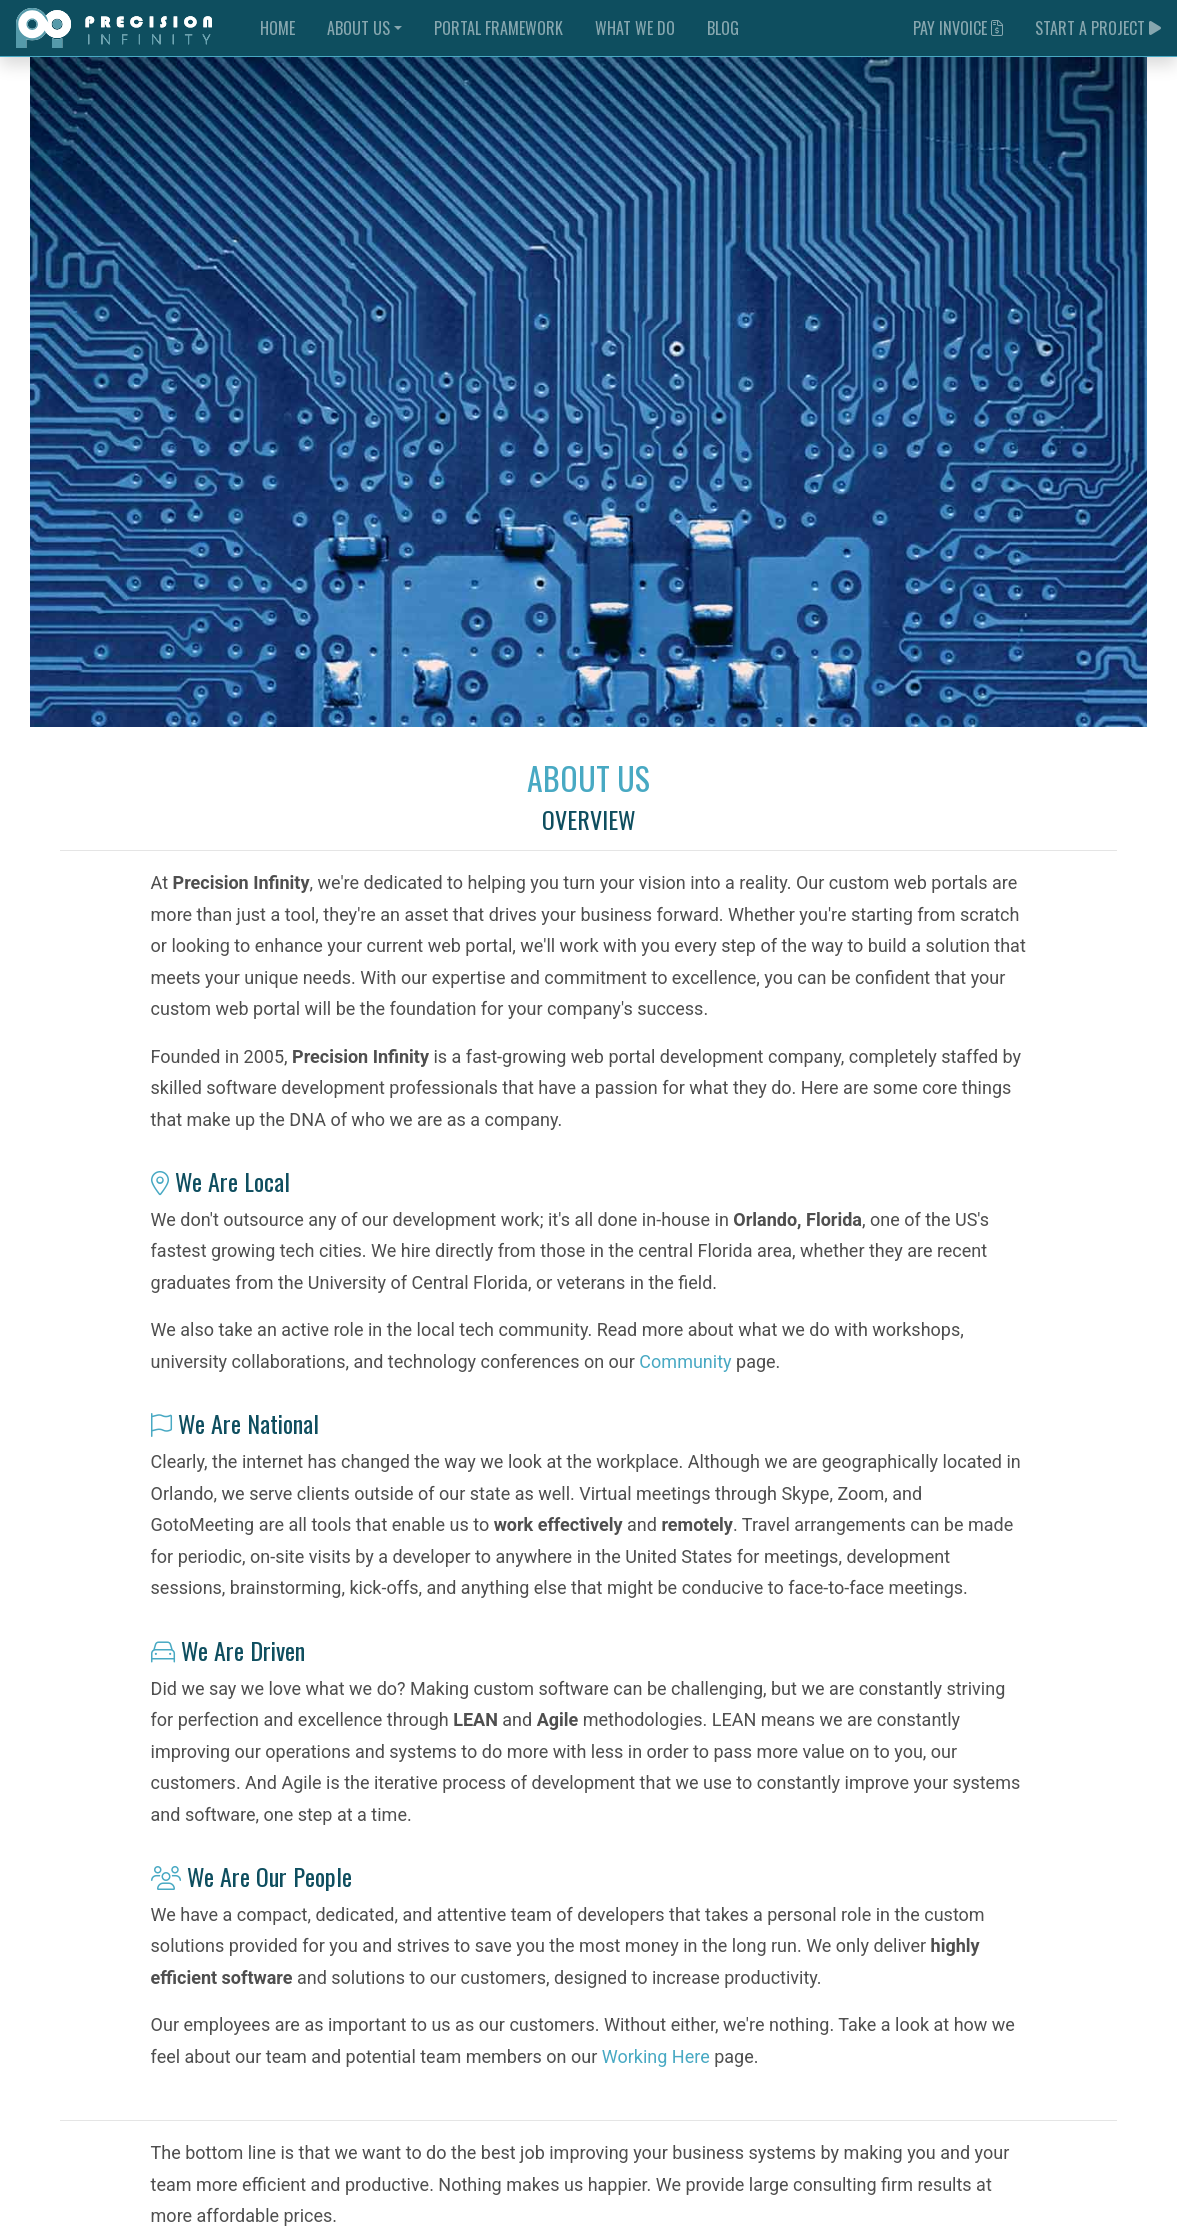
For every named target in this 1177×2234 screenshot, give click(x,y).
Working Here (656, 2056)
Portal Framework (498, 28)
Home (277, 28)
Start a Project (1098, 28)
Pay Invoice (958, 28)
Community (685, 1361)
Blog (723, 28)
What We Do (635, 28)
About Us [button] (358, 28)
